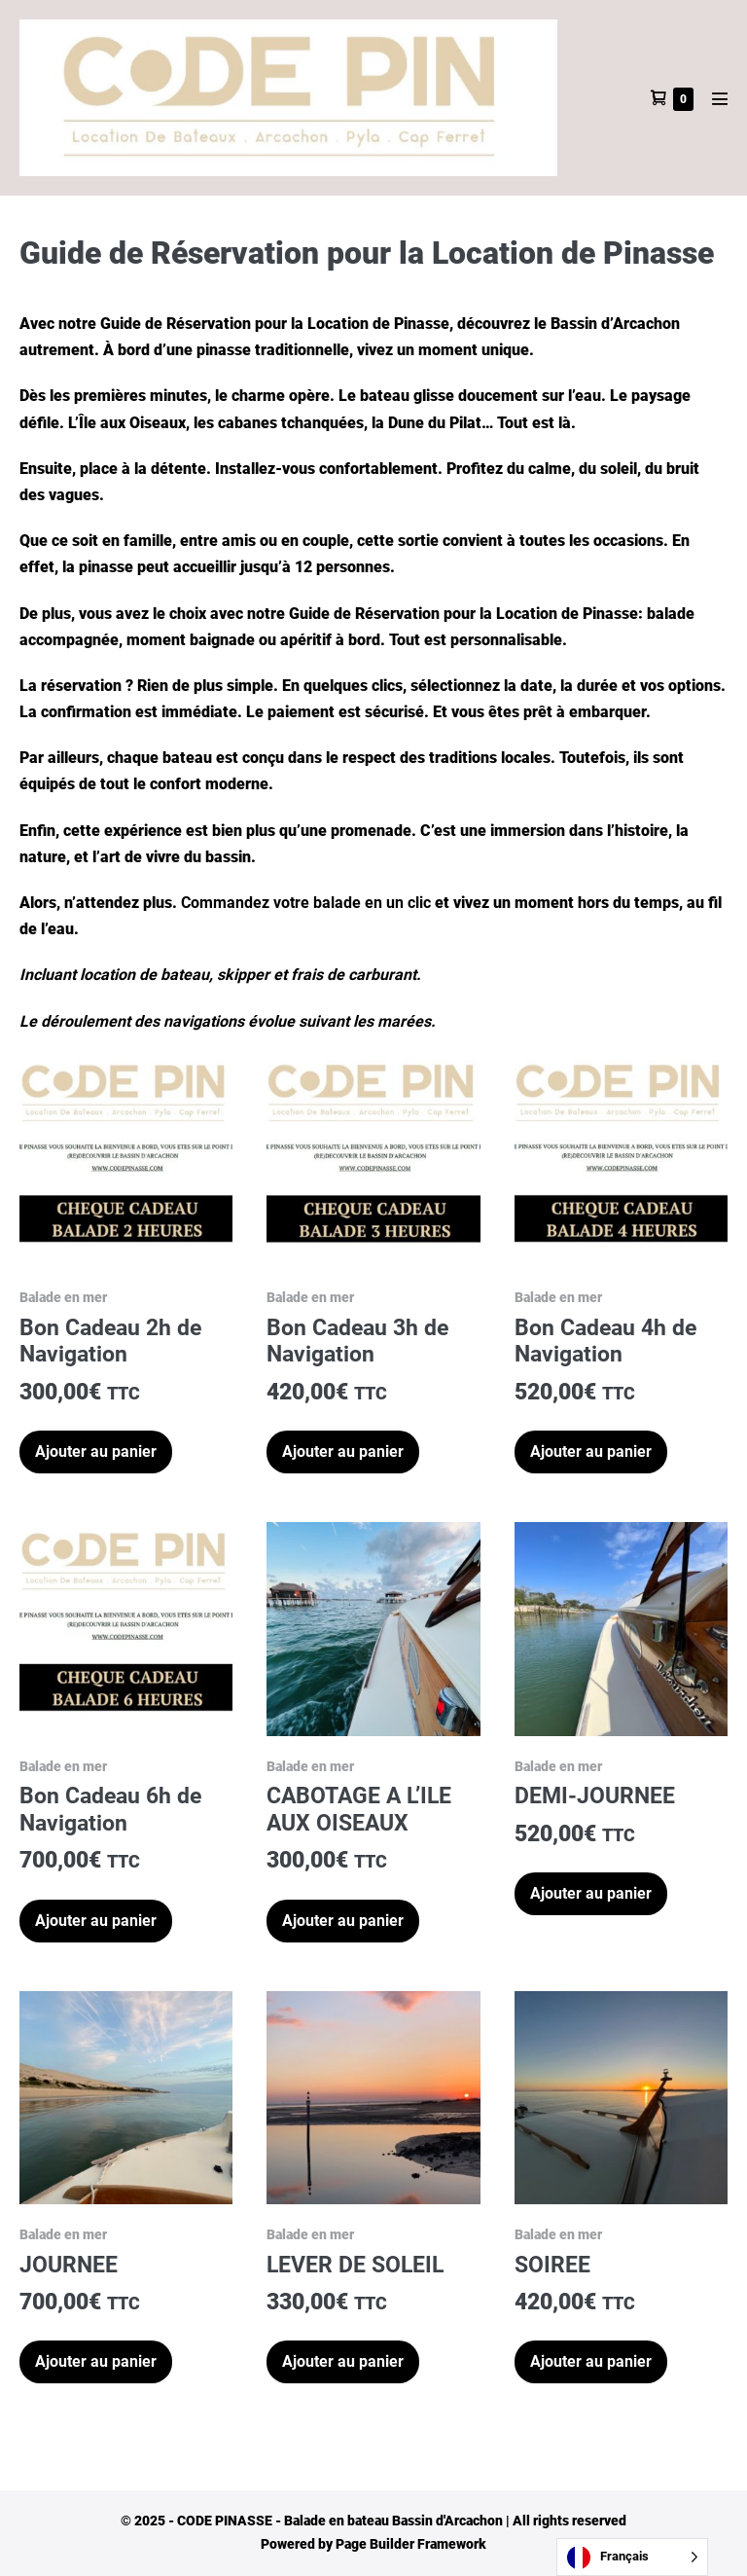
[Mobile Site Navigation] (720, 98)
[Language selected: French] (632, 2557)
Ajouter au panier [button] (96, 1451)
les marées (392, 1021)
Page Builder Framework (411, 2544)
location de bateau (144, 974)
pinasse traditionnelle (272, 350)
